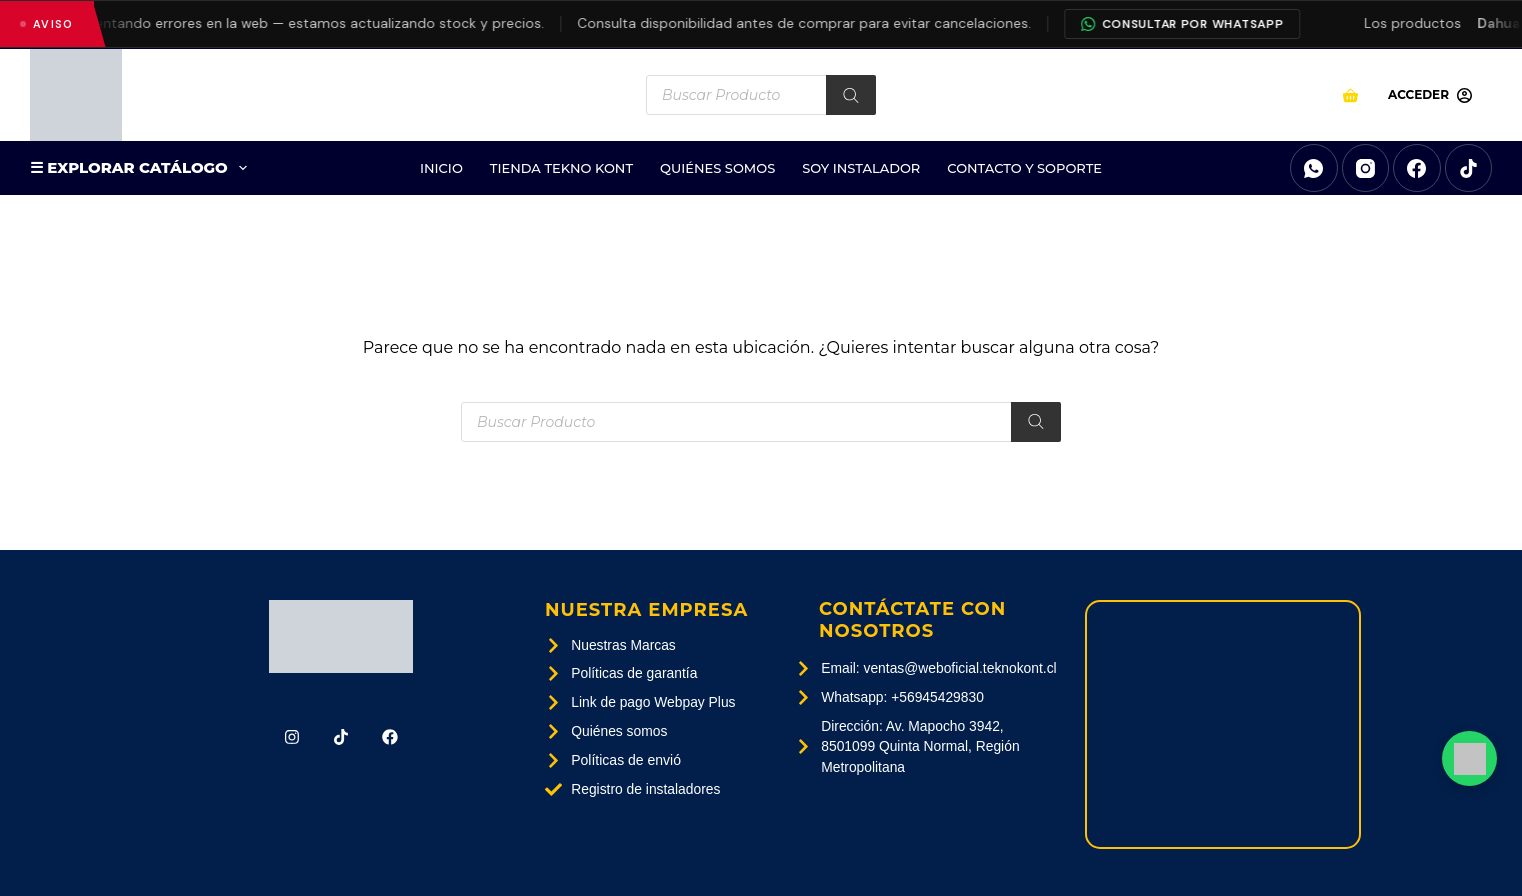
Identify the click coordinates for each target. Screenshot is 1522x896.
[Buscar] (851, 95)
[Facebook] (1417, 168)
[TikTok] (1469, 168)
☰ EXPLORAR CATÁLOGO (142, 168)
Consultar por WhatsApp (1195, 24)
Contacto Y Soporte (1024, 168)
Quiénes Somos (717, 168)
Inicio (441, 168)
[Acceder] (1430, 95)
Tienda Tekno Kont (561, 168)
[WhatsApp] (1314, 168)
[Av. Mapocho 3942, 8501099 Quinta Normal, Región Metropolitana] (1223, 724)
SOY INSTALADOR (861, 168)
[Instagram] (1366, 168)
